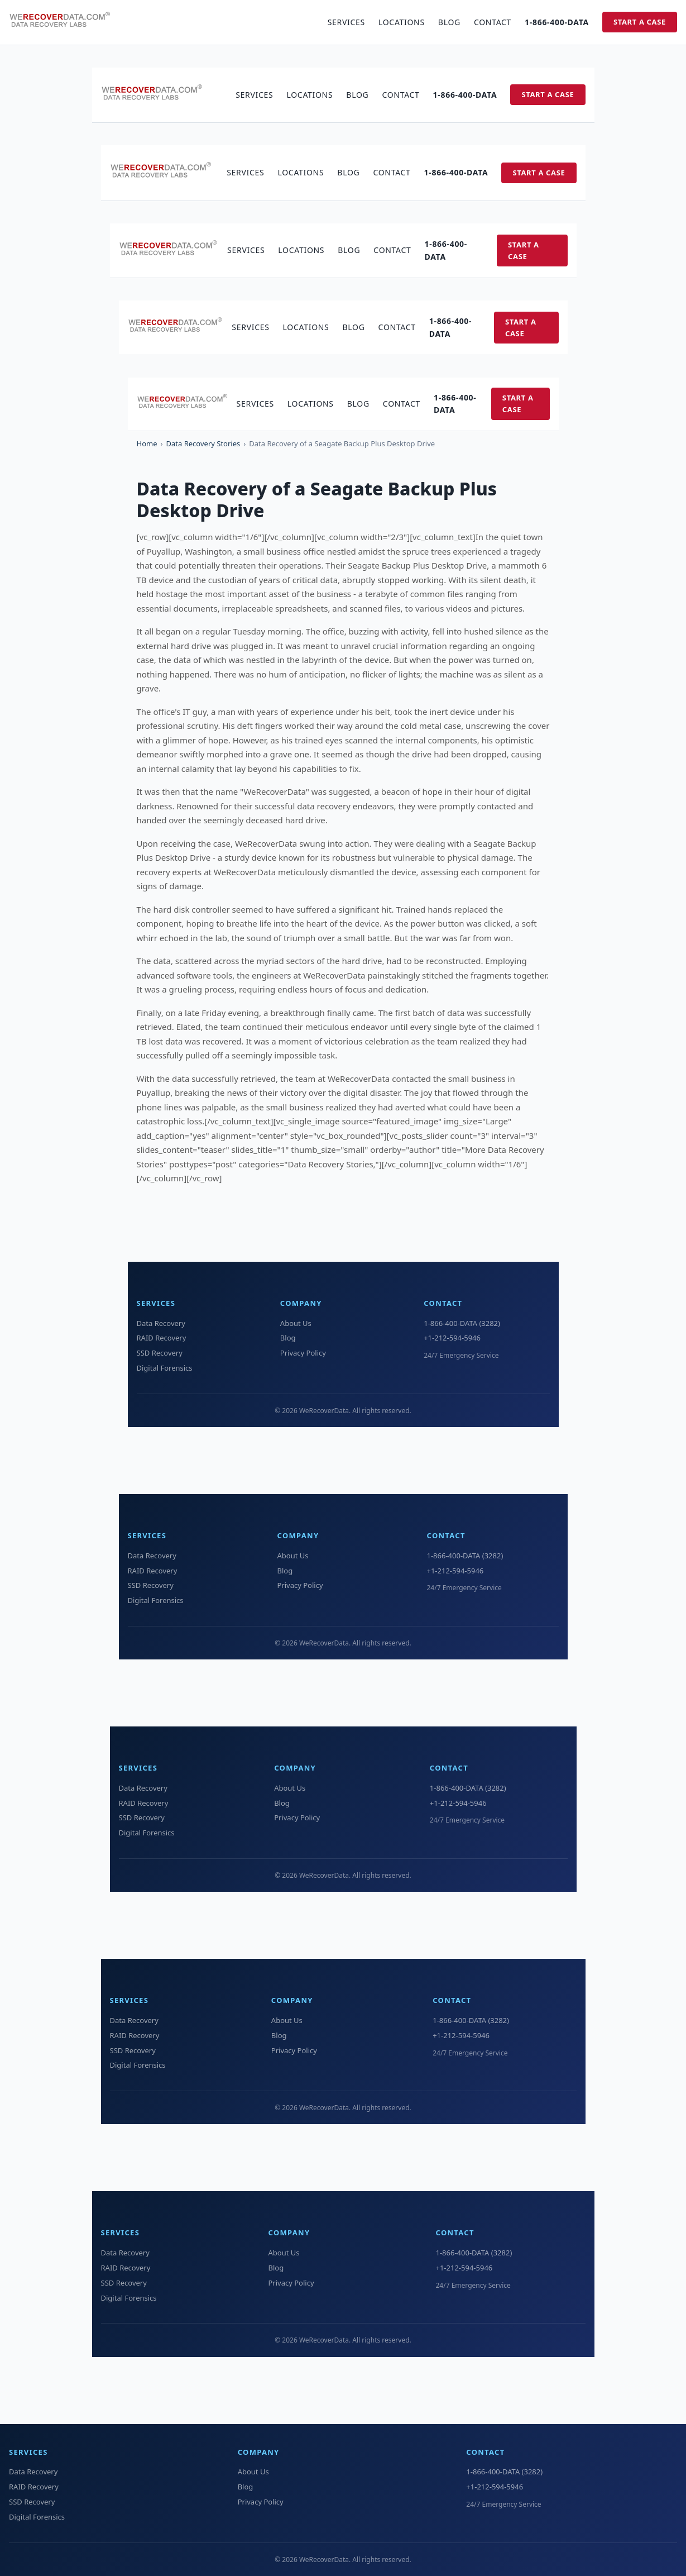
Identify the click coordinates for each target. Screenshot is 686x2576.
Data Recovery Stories (203, 443)
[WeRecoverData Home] (65, 22)
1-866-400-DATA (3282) (462, 1323)
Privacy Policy (303, 1353)
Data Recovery (161, 1323)
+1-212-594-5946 (452, 1338)
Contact (492, 22)
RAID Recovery (161, 1338)
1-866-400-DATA (557, 22)
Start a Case (639, 22)
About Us (295, 1323)
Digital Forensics (165, 1368)
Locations (401, 22)
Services (346, 22)
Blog (449, 22)
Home (147, 443)
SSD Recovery (160, 1353)
